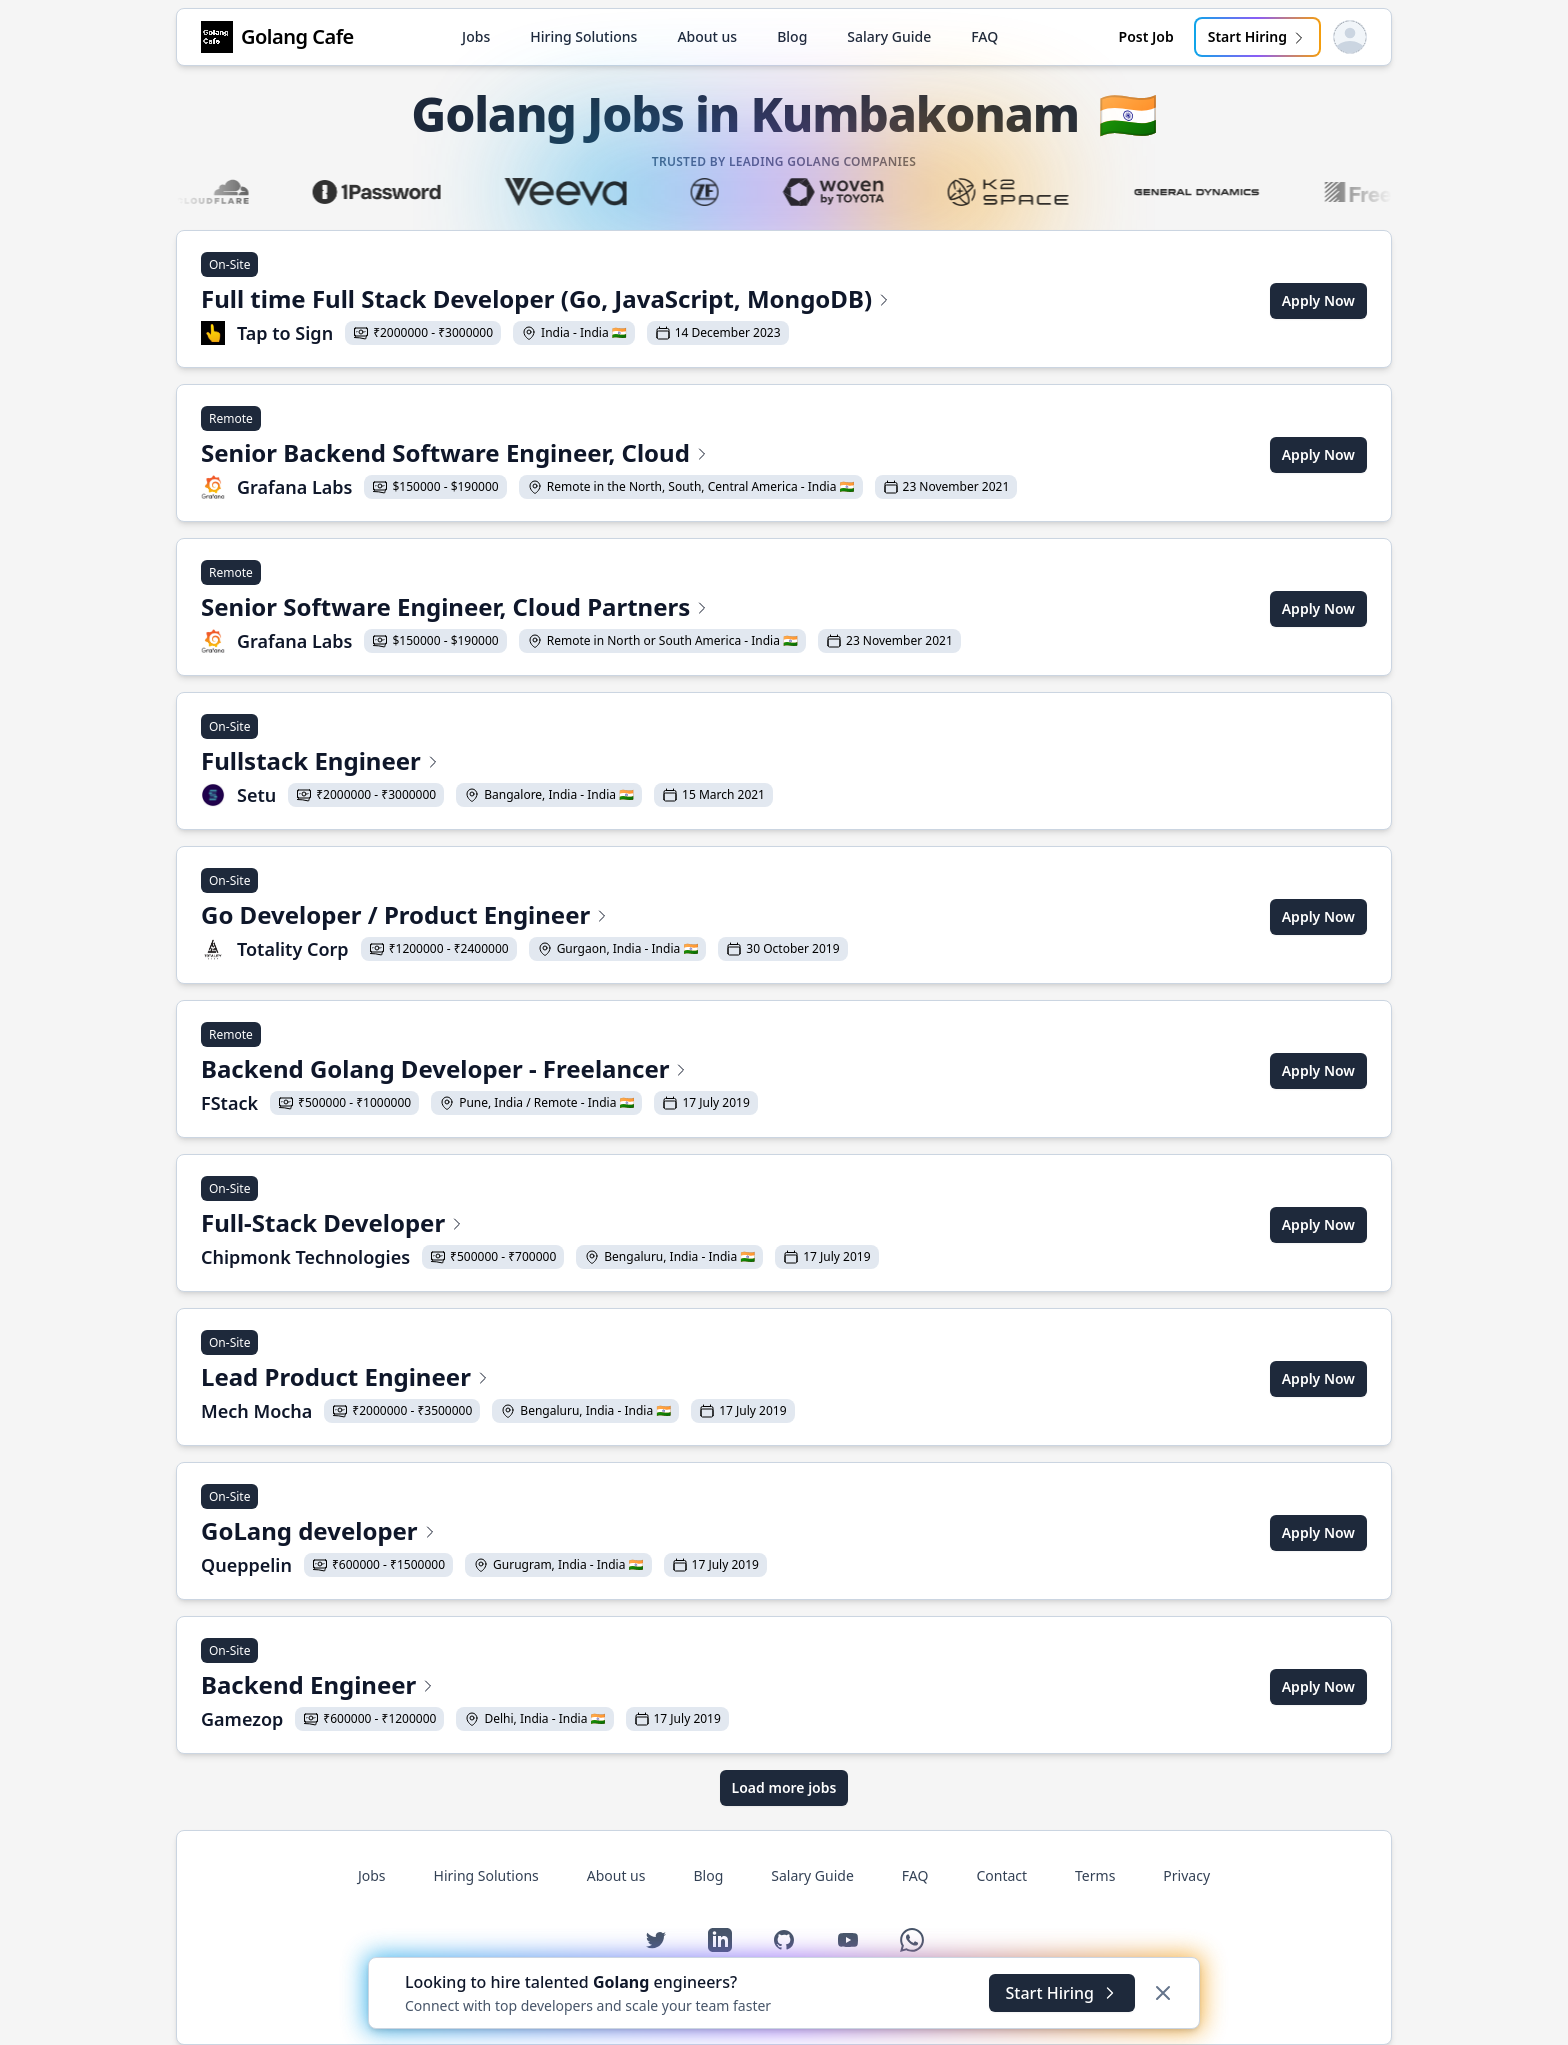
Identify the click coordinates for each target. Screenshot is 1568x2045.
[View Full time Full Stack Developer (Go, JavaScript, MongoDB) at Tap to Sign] (546, 301)
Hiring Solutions (583, 36)
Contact (1001, 1875)
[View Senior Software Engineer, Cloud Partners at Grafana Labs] (581, 609)
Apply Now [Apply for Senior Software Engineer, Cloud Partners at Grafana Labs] (1318, 608)
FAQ (984, 36)
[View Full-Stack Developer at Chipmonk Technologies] (540, 1225)
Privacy (1186, 1875)
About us (707, 36)
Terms (1095, 1875)
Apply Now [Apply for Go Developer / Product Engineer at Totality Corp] (1318, 916)
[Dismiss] (1163, 1993)
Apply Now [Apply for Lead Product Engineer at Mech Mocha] (1318, 1378)
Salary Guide (889, 36)
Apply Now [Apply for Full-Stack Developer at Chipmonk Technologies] (1318, 1224)
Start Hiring (1257, 36)
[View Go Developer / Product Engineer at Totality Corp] (524, 917)
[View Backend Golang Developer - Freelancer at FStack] (479, 1071)
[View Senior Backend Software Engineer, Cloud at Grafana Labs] (609, 455)
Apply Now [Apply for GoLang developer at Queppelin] (1318, 1532)
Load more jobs (784, 1787)
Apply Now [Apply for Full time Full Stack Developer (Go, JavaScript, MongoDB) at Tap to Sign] (1318, 300)
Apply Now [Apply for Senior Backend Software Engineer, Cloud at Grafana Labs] (1318, 454)
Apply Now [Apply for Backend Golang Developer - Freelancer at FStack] (1318, 1070)
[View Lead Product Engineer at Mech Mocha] (498, 1379)
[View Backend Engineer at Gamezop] (465, 1687)
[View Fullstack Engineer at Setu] (487, 763)
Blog (792, 36)
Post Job (1146, 36)
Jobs (476, 36)
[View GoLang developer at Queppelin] (484, 1533)
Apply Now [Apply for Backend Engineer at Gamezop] (1318, 1686)
